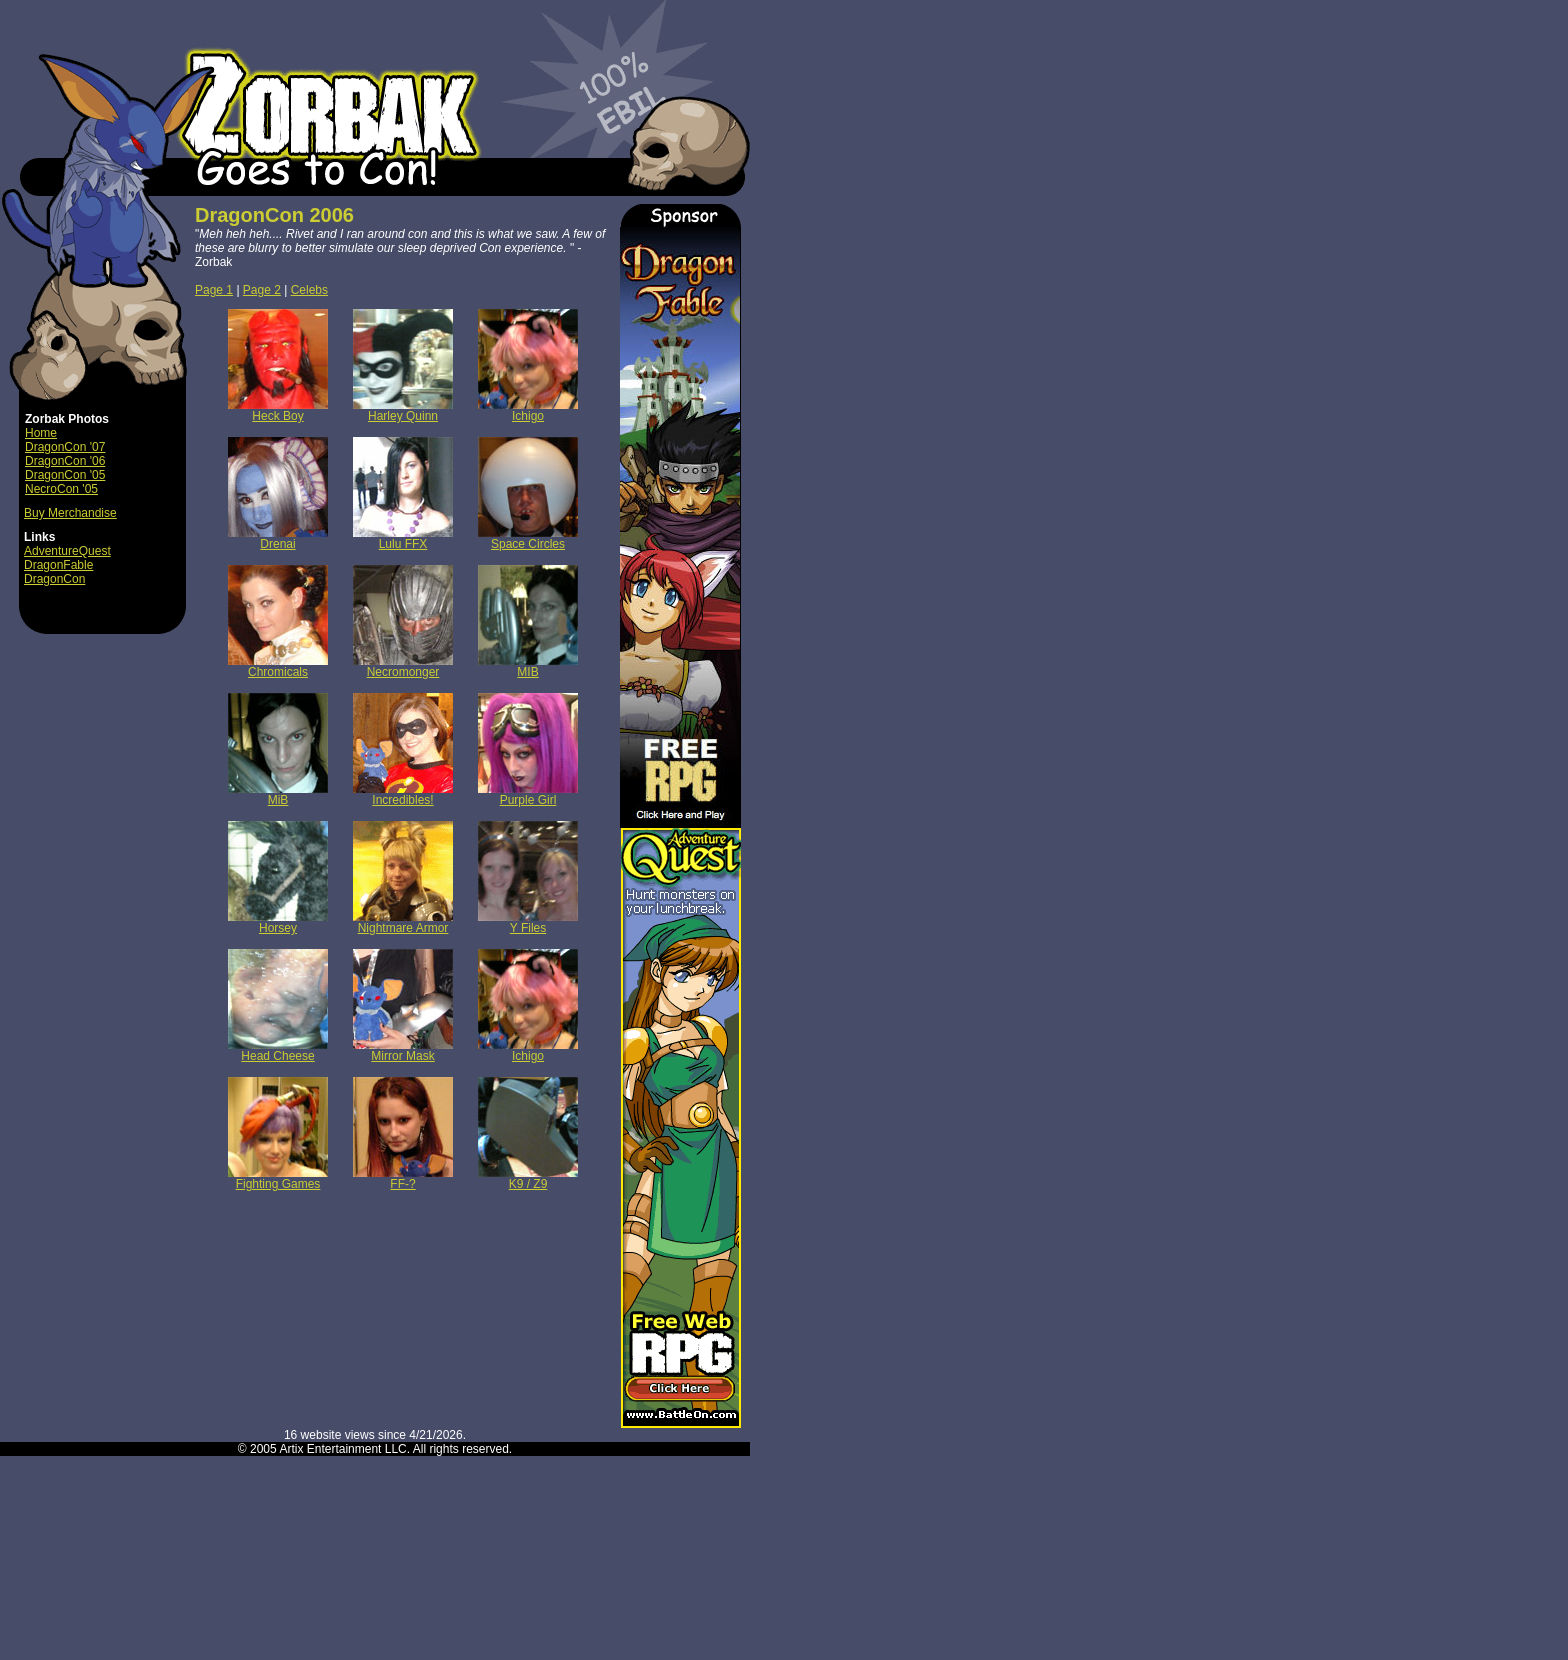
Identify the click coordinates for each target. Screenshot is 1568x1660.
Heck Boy (278, 410)
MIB (528, 666)
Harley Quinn (403, 410)
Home (41, 433)
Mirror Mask (403, 1050)
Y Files (528, 922)
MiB (278, 794)
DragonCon (54, 579)
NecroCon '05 (61, 489)
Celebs (309, 290)
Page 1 (214, 290)
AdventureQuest (67, 551)
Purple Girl (528, 794)
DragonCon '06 (65, 461)
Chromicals (278, 666)
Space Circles (528, 538)
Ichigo (528, 410)
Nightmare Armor (403, 922)
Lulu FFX (403, 538)
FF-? (403, 1178)
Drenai (278, 538)
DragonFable (58, 565)
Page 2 (262, 290)
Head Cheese (278, 1050)
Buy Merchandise (70, 513)
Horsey (278, 922)
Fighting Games (278, 1178)
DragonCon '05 (65, 475)
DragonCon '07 (65, 447)
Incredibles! (403, 794)
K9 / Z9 (528, 1178)
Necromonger (403, 666)
